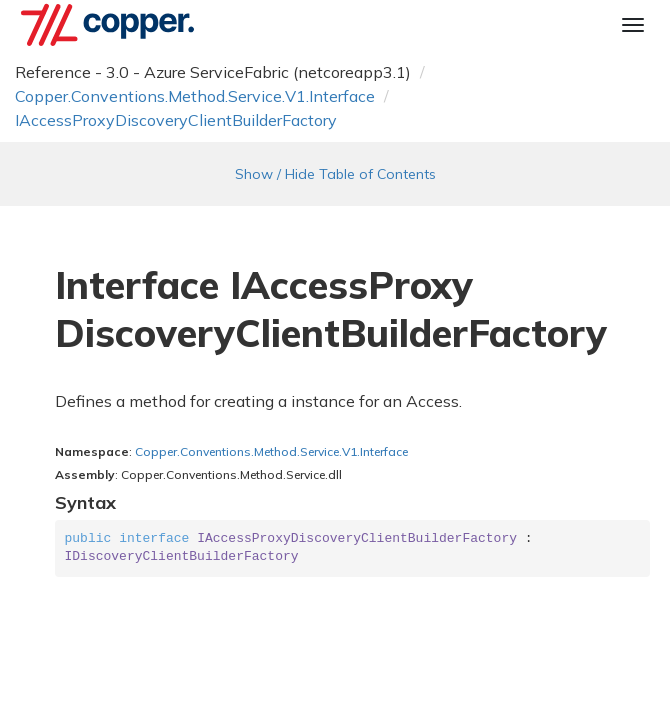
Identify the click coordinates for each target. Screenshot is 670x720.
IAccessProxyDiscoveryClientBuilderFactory (176, 120)
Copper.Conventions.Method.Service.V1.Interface (195, 96)
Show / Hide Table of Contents (335, 174)
